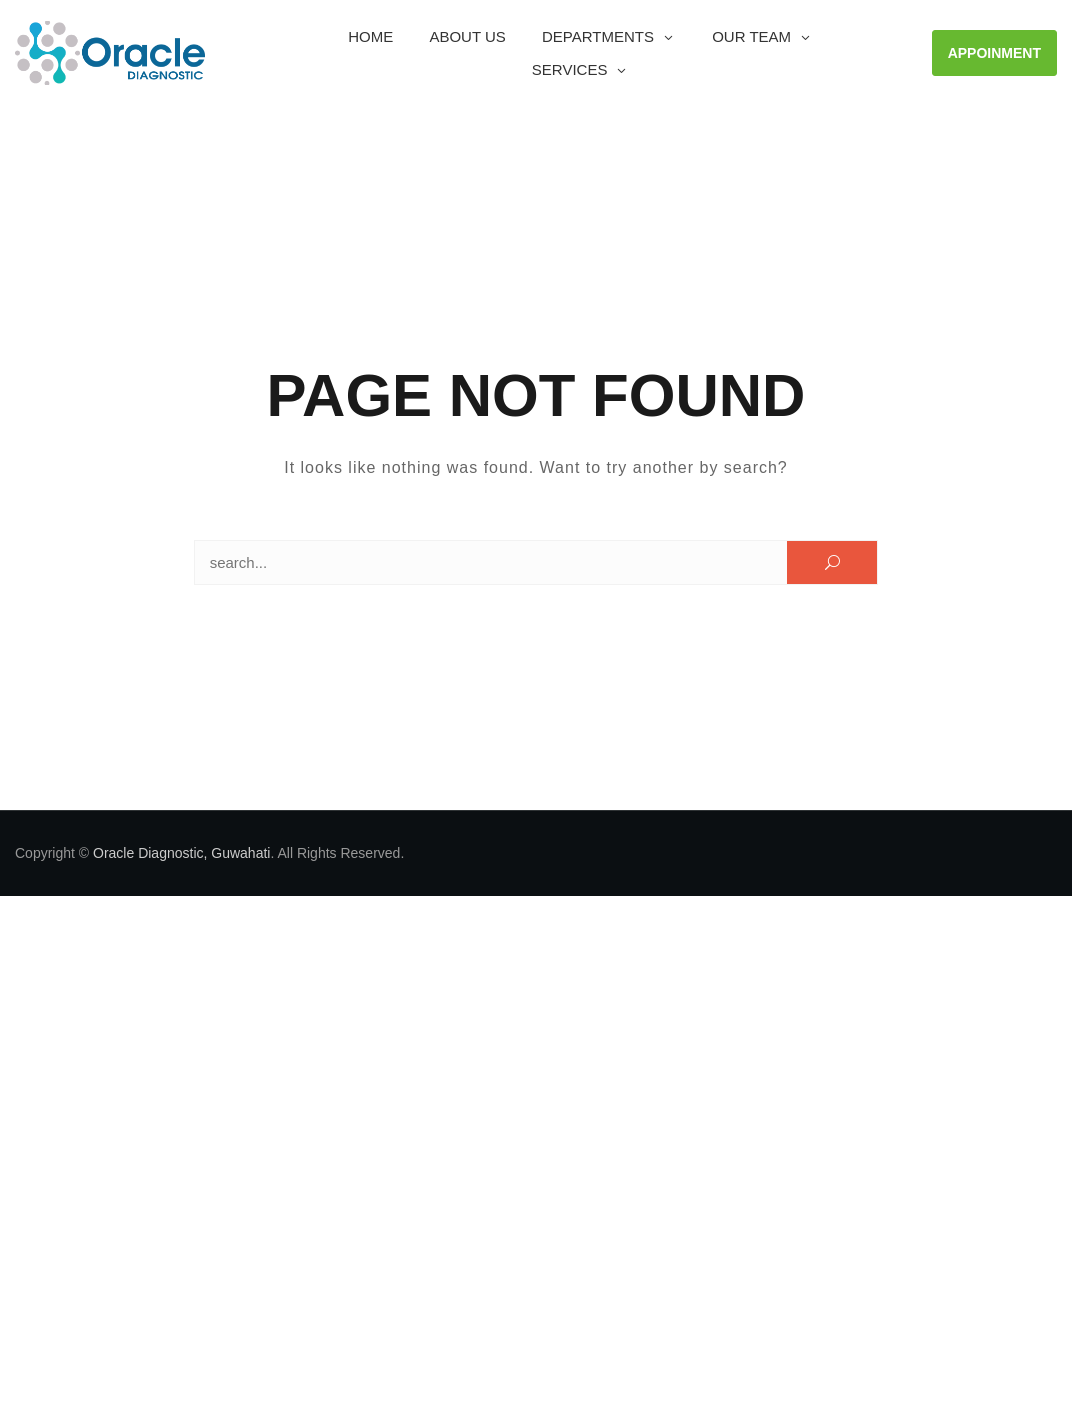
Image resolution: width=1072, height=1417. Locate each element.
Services (570, 69)
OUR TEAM (751, 36)
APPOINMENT (994, 53)
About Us (467, 36)
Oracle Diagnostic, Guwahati (181, 853)
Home (370, 36)
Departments (598, 36)
